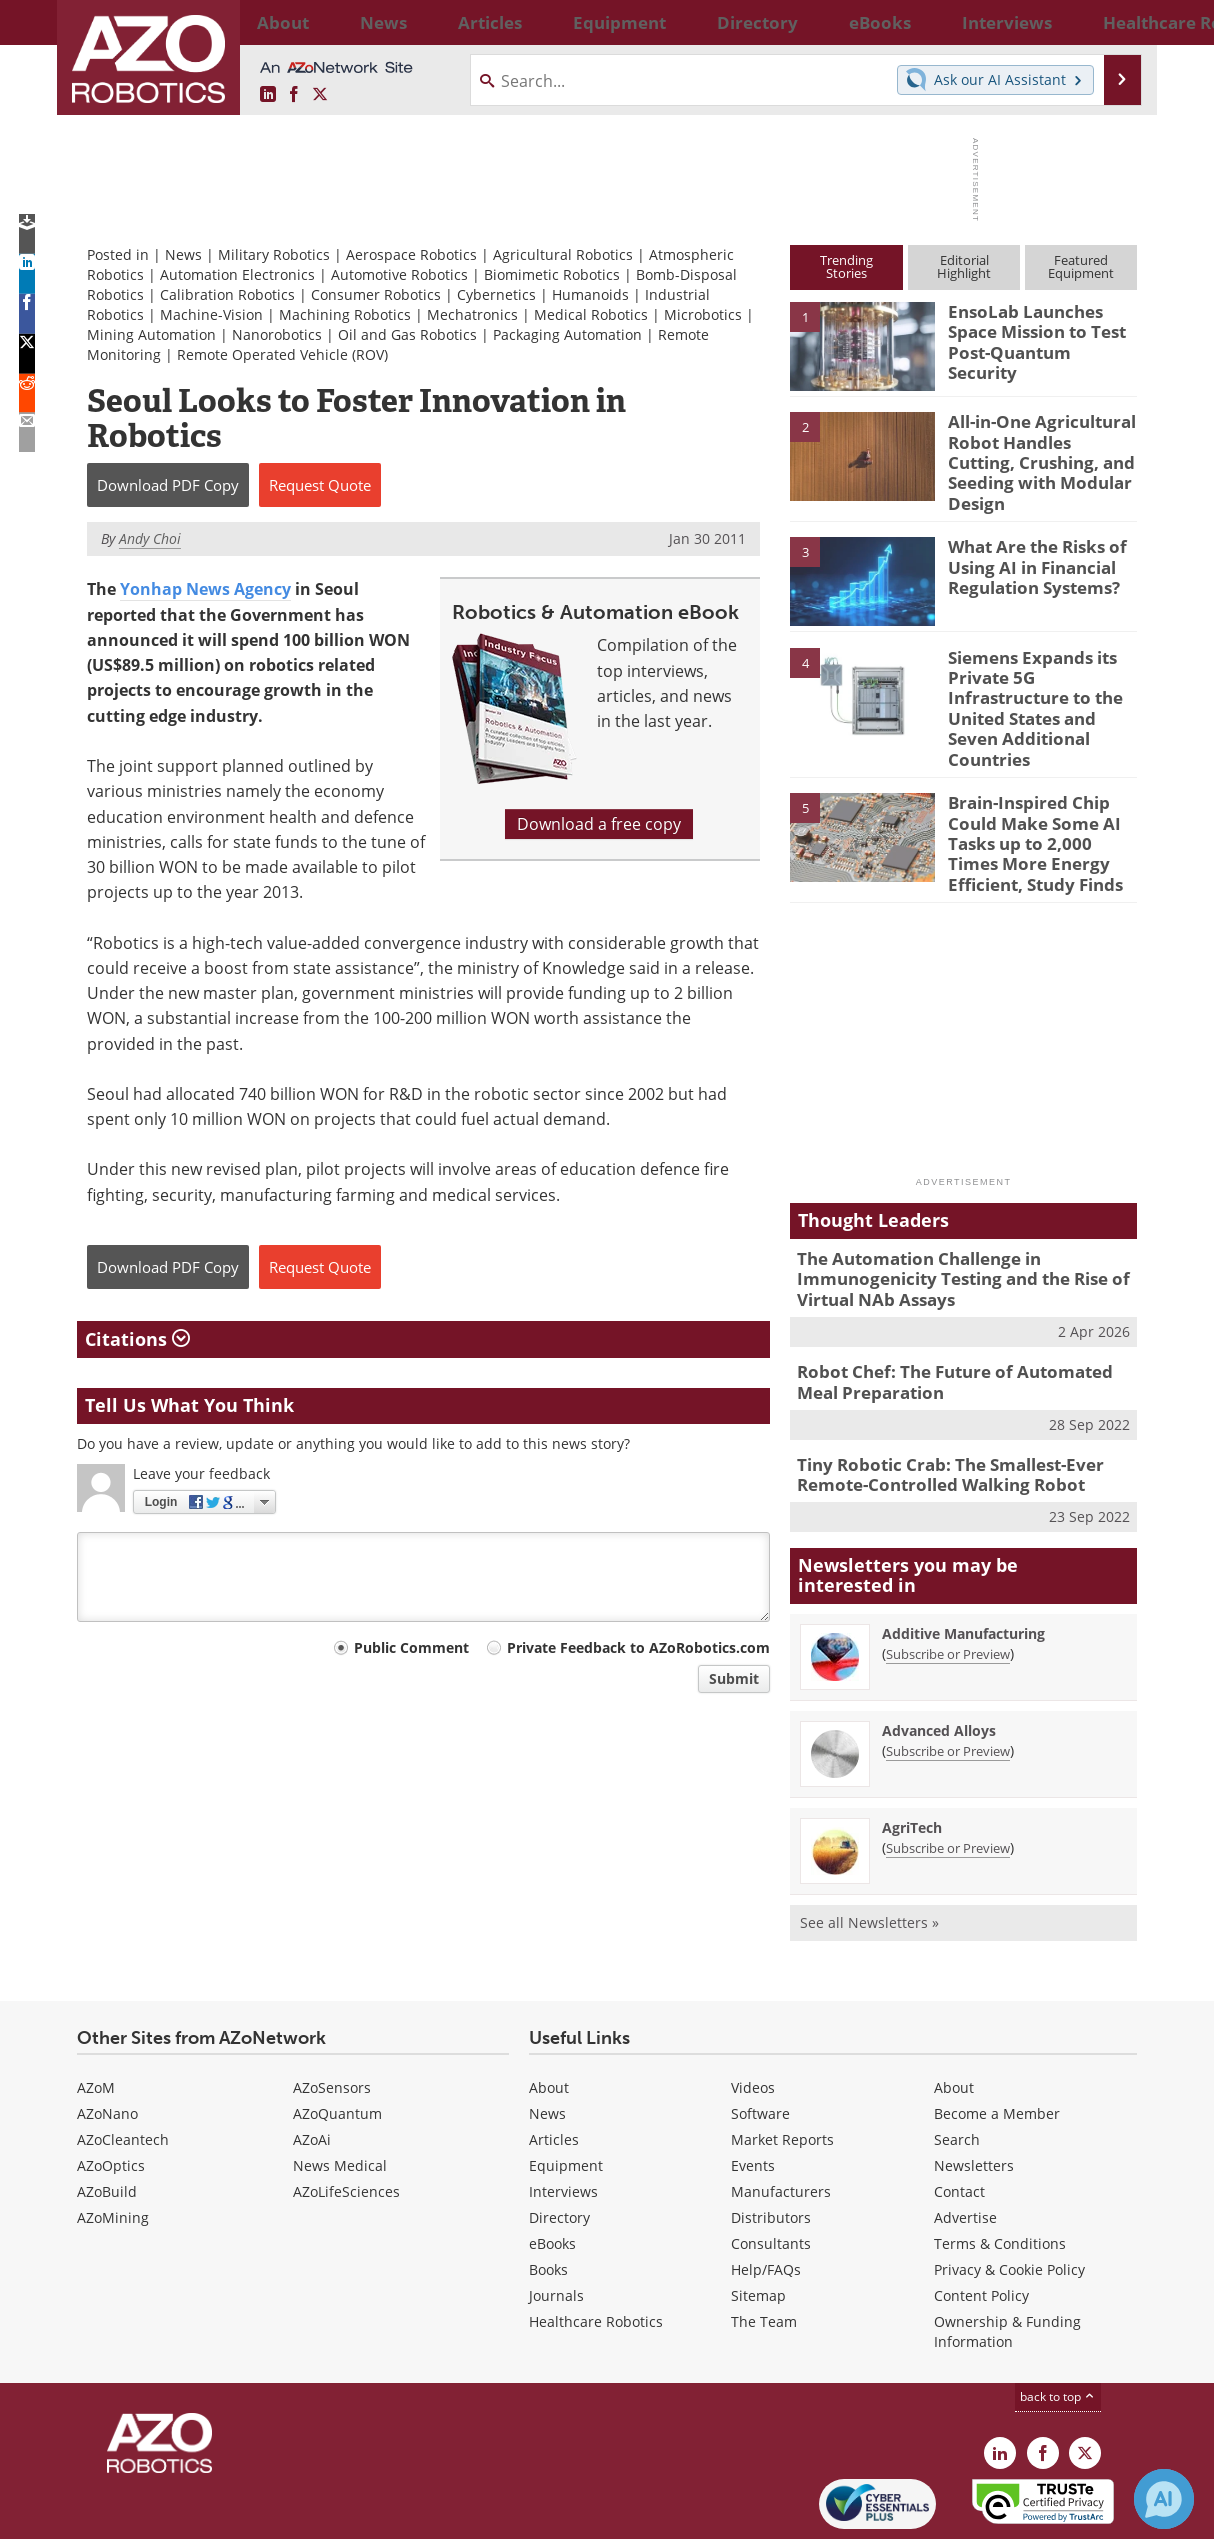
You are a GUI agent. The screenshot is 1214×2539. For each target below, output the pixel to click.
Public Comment (411, 1647)
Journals (556, 2220)
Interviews (563, 2116)
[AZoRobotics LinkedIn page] (268, 95)
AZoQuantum (337, 2038)
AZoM (96, 2012)
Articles (554, 2064)
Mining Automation (151, 334)
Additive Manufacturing (963, 1557)
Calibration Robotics (227, 294)
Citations (137, 1339)
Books (548, 2194)
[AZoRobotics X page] (320, 95)
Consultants (771, 2168)
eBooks (552, 2168)
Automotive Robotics (399, 274)
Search (957, 2064)
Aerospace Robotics (411, 254)
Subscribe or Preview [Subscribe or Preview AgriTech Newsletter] (948, 1772)
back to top (1058, 2321)
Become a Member (997, 2038)
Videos (753, 2012)
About (549, 2012)
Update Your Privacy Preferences (228, 2513)
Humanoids (590, 294)
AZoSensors (332, 2012)
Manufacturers (781, 2116)
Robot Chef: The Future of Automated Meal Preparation (959, 1314)
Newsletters (974, 2090)
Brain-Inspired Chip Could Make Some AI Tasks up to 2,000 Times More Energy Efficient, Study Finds (1037, 791)
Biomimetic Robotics (552, 274)
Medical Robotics (591, 314)
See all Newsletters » (869, 1846)
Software (760, 2038)
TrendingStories (846, 266)
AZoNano (107, 2038)
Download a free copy (599, 824)
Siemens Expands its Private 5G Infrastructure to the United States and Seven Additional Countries (1040, 678)
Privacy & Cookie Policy (1009, 2194)
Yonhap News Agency (205, 589)
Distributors (771, 2142)
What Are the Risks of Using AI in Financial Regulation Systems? (1029, 550)
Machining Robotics (345, 314)
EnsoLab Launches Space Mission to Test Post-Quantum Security (1040, 329)
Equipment (566, 2090)
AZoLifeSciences (346, 2116)
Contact (959, 2116)
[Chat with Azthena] (1164, 2499)
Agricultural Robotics (563, 254)
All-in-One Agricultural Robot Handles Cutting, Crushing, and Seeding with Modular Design (1035, 448)
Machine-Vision (211, 314)
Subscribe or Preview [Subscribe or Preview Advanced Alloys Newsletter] (948, 1675)
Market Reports (782, 2064)
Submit (734, 1678)
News (183, 254)
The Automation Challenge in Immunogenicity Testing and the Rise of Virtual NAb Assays (947, 1217)
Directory (559, 2142)
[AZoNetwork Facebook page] (294, 95)
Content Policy (981, 2220)
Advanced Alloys (939, 1654)
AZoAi (312, 2064)
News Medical (340, 2090)
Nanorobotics (277, 334)
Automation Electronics (237, 274)
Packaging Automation (567, 334)
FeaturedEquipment (1081, 266)
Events (753, 2090)
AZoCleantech (123, 2064)
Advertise (965, 2142)
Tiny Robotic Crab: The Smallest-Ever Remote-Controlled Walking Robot (936, 1402)
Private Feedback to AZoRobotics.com (638, 1647)
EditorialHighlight (964, 266)
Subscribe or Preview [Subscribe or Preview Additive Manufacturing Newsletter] (948, 1578)
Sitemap (758, 2220)
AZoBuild (107, 2116)
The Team (764, 2246)
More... (1115, 22)
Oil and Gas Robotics (407, 334)
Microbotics (703, 314)
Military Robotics (274, 254)
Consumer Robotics (376, 294)
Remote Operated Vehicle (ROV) (282, 354)
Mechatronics (472, 314)
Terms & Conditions (1000, 2168)
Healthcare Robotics (596, 2246)
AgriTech (912, 1751)
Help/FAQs (766, 2194)
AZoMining (113, 2142)
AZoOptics (111, 2090)
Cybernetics (496, 294)
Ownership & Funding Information (1007, 2256)
